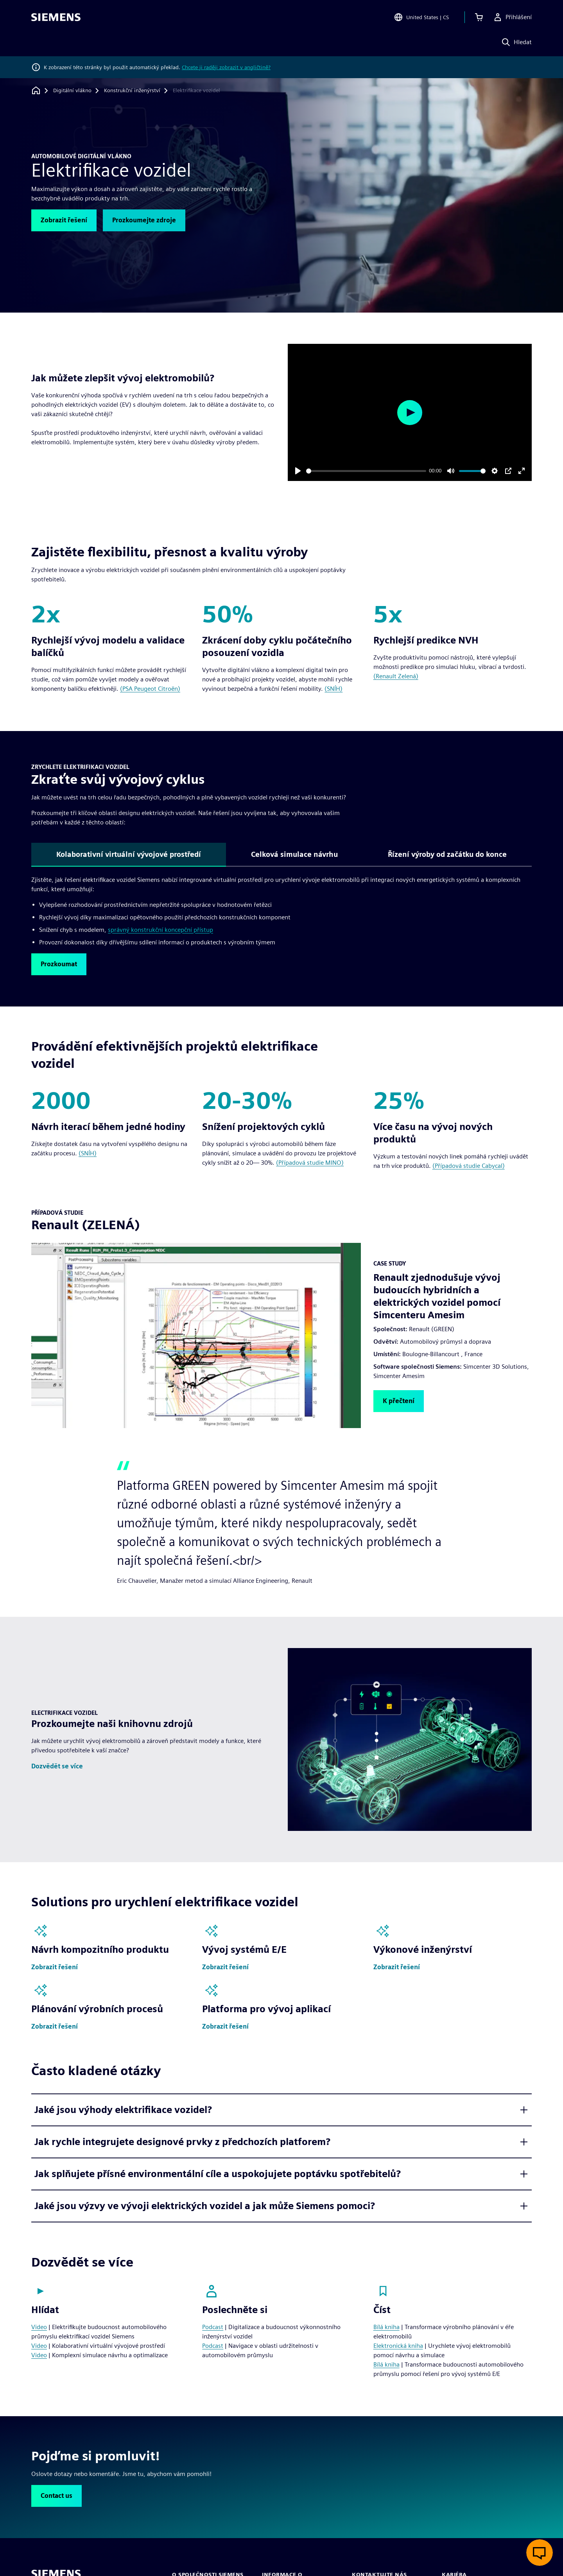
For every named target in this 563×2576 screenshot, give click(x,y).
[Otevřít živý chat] (539, 2552)
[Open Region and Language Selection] (421, 17)
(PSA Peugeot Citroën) (150, 688)
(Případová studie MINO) (310, 1162)
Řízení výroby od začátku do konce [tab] (447, 854)
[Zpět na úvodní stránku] (36, 90)
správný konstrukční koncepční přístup (160, 929)
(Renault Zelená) (395, 676)
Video (39, 2327)
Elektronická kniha (398, 2345)
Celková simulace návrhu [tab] (294, 854)
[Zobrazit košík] (479, 17)
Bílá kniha (386, 2327)
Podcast (212, 2327)
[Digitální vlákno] (72, 90)
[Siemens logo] (56, 17)
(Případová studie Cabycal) (468, 1165)
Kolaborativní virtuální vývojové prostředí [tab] (128, 854)
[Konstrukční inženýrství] (132, 90)
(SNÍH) (333, 688)
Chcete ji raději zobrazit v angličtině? (226, 67)
